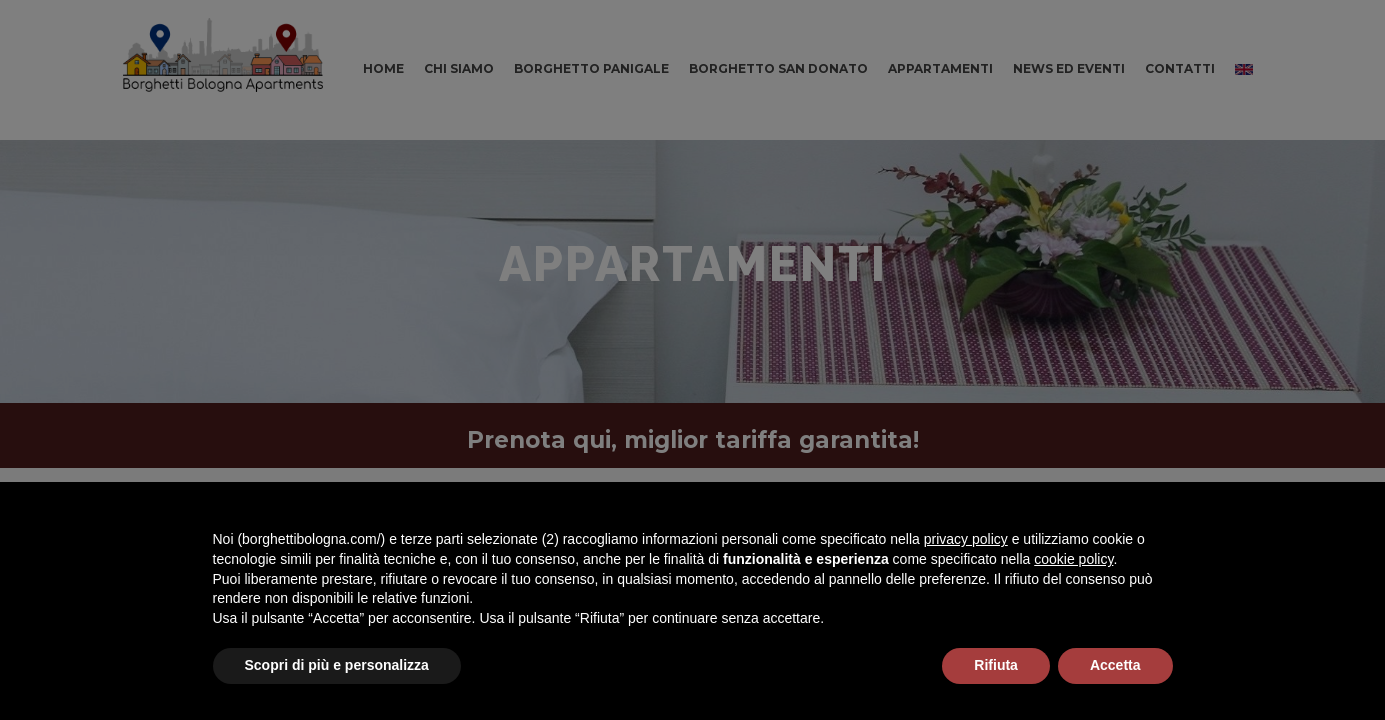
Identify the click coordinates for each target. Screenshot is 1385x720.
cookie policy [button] (1073, 559)
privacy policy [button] (966, 539)
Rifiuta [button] (996, 665)
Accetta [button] (1115, 665)
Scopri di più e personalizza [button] (337, 665)
